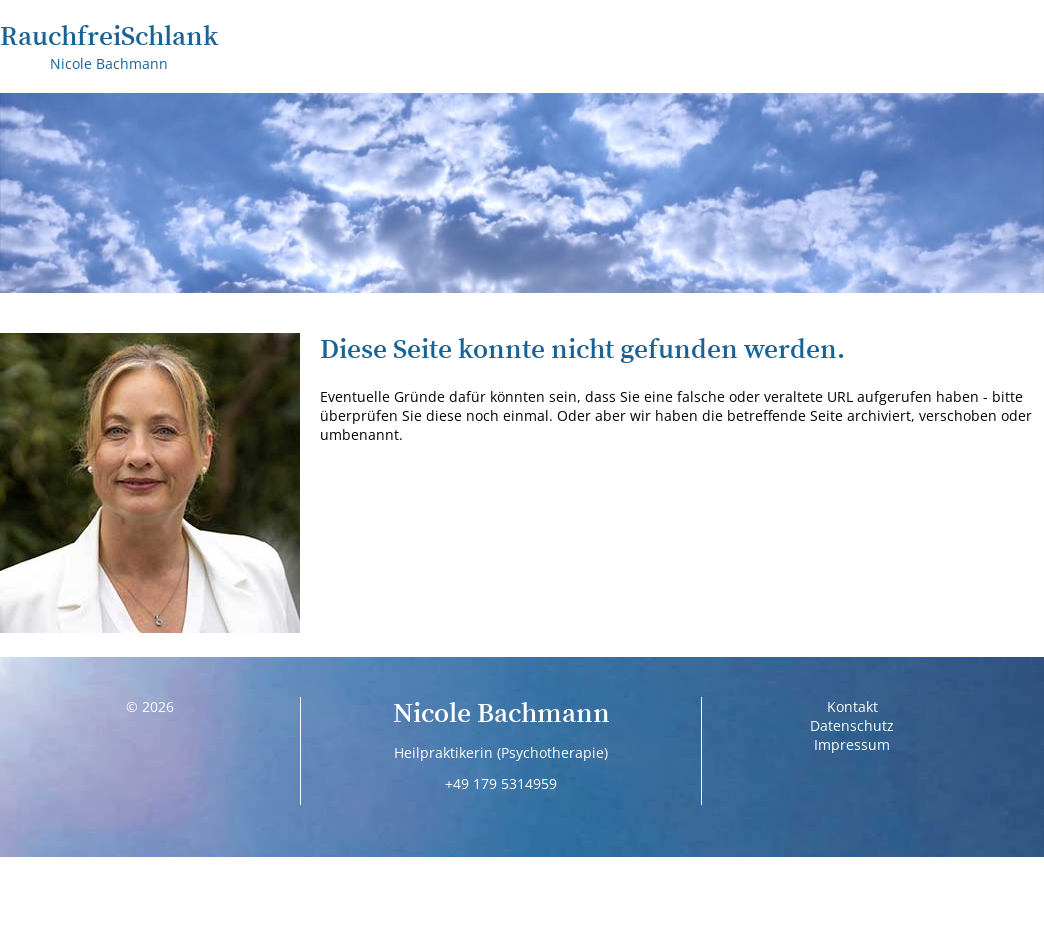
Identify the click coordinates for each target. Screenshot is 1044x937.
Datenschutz (852, 725)
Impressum (852, 744)
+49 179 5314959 (501, 783)
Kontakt (852, 706)
